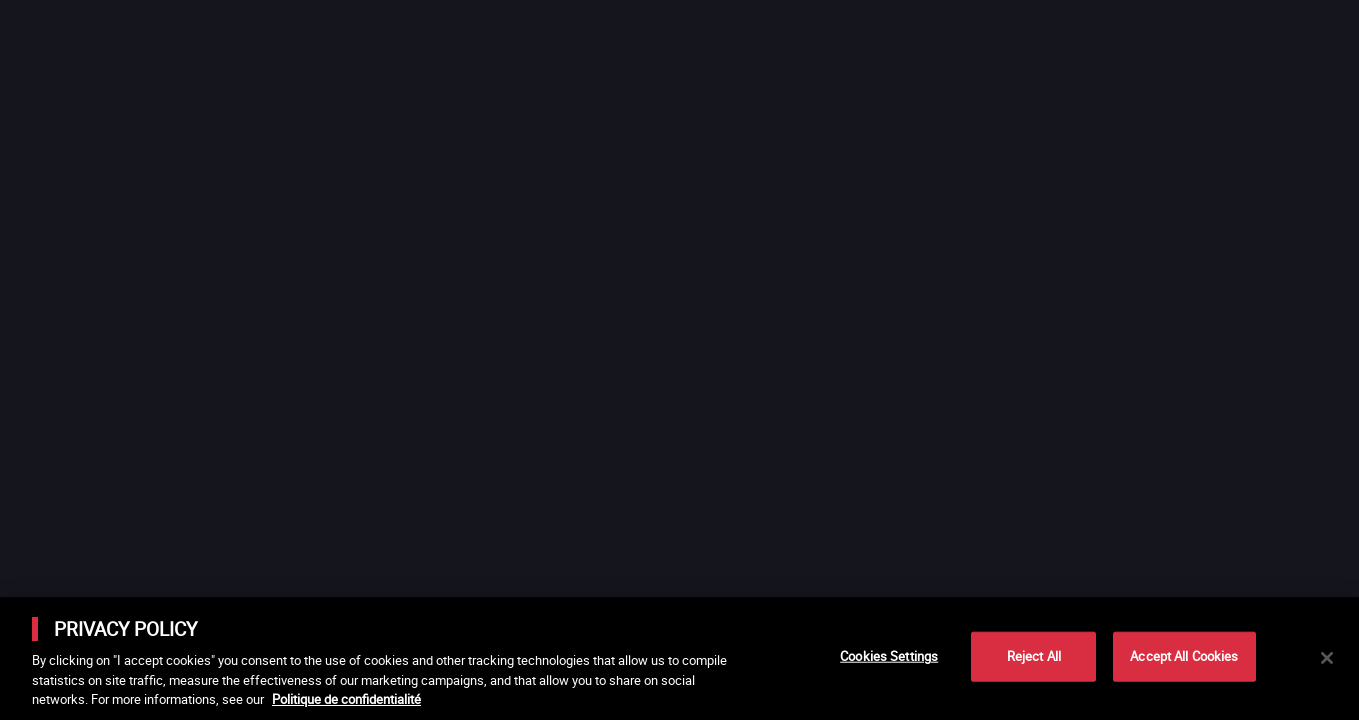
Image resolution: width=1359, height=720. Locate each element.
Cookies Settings (889, 656)
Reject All (1034, 656)
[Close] (1327, 658)
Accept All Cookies (1184, 656)
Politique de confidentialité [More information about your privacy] (346, 699)
